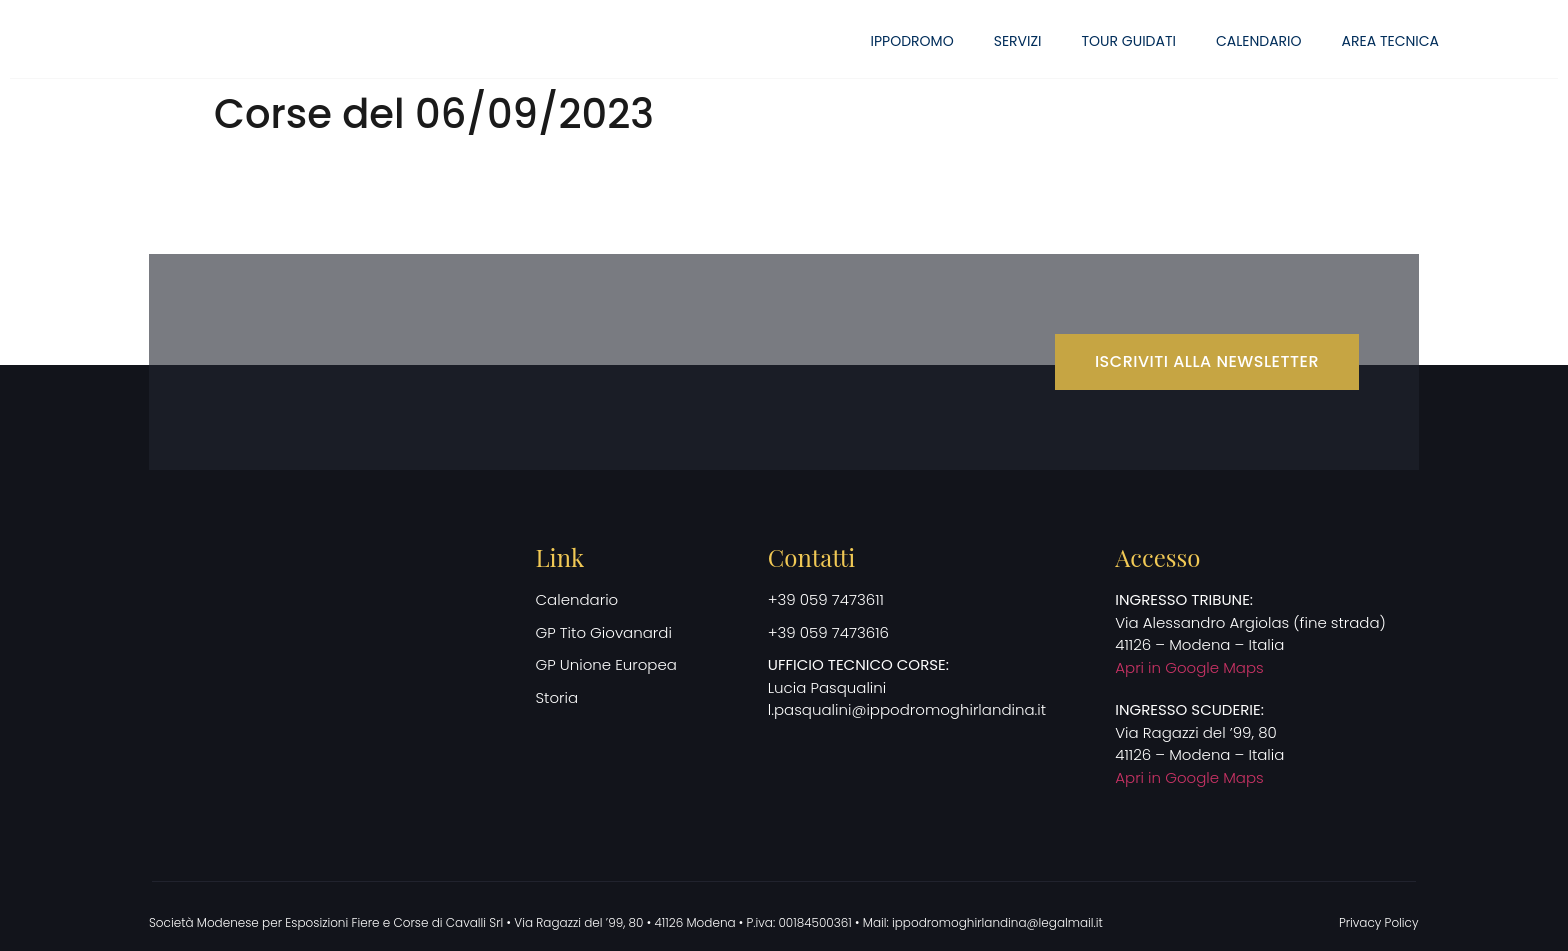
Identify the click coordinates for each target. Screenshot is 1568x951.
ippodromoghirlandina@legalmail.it (997, 922)
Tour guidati (1129, 41)
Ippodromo (912, 41)
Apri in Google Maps (1189, 667)
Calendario (1259, 41)
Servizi (1018, 41)
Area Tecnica (1390, 41)
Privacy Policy (1379, 922)
